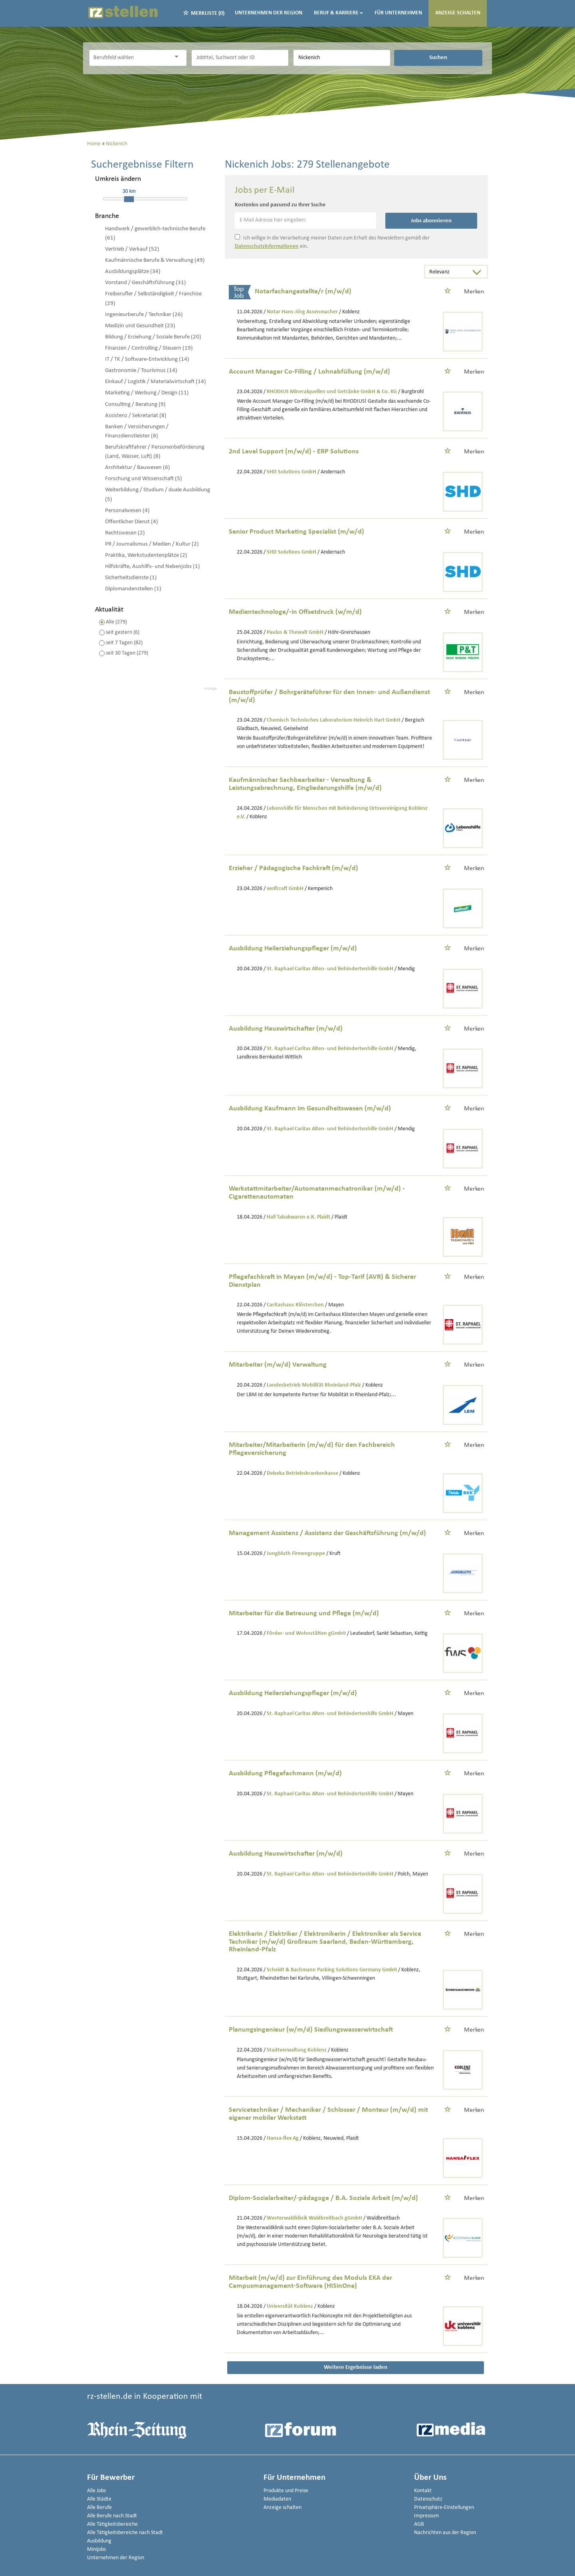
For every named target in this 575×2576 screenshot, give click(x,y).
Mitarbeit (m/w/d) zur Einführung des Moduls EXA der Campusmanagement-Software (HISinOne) (310, 2282)
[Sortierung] (448, 272)
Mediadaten (277, 2499)
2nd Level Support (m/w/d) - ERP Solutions (294, 451)
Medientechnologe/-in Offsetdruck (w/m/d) (295, 612)
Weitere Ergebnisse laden (355, 2367)
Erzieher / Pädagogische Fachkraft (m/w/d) (293, 868)
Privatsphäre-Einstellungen (444, 2508)
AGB (419, 2524)
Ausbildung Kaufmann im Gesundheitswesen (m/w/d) (310, 1108)
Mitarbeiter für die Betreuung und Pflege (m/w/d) (304, 1613)
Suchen (438, 57)
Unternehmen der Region (268, 13)
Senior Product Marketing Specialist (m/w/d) (296, 532)
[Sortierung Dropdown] (479, 272)
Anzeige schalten (457, 13)
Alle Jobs (96, 2491)
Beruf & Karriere (338, 13)
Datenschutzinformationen (267, 246)
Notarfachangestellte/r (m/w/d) (303, 291)
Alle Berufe (99, 2508)
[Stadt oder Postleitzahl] (341, 58)
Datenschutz (428, 2499)
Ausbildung (99, 2541)
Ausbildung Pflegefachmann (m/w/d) (285, 1773)
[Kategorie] (129, 58)
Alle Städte (99, 2499)
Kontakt (423, 2491)
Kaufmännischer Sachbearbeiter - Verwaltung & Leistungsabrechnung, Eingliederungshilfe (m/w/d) (305, 784)
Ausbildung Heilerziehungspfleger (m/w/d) (293, 948)
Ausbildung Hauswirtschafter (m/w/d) (286, 1029)
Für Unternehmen (398, 13)
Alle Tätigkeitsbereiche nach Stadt (125, 2533)
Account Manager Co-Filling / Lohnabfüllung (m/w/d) (309, 372)
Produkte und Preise (286, 2491)
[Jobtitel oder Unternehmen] (240, 58)
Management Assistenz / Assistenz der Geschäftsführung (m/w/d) (327, 1533)
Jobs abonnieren (431, 221)
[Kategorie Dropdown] (178, 57)
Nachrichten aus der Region (445, 2533)
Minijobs (96, 2549)
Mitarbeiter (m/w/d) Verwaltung (278, 1365)
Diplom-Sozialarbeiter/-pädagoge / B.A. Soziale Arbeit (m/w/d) (323, 2198)
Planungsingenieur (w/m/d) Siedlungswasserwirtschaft (311, 2030)
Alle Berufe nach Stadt (112, 2516)
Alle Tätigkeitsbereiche (112, 2524)
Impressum (426, 2516)
